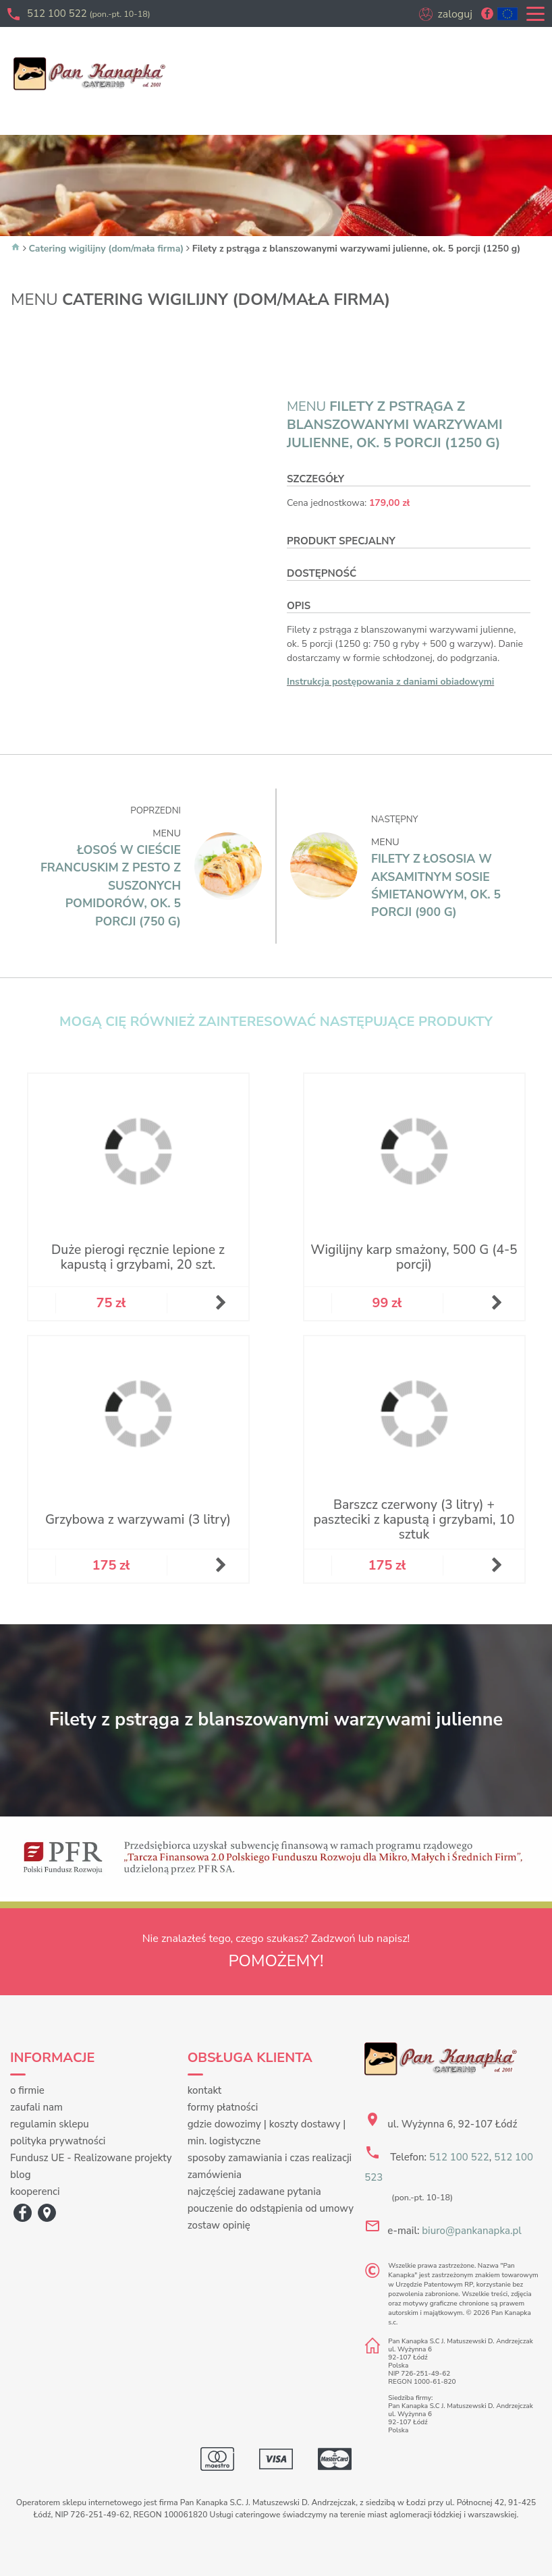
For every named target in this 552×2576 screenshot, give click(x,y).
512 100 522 (88, 13)
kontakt (205, 2090)
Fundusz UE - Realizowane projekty (90, 2158)
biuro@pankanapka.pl (471, 2230)
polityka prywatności (57, 2141)
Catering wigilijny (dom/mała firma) (106, 248)
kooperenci (35, 2191)
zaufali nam (36, 2107)
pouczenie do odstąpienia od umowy (271, 2208)
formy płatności (223, 2107)
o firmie (27, 2090)
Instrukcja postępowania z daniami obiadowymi (390, 681)
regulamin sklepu (49, 2124)
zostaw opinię (219, 2225)
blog (20, 2174)
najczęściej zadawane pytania (254, 2191)
